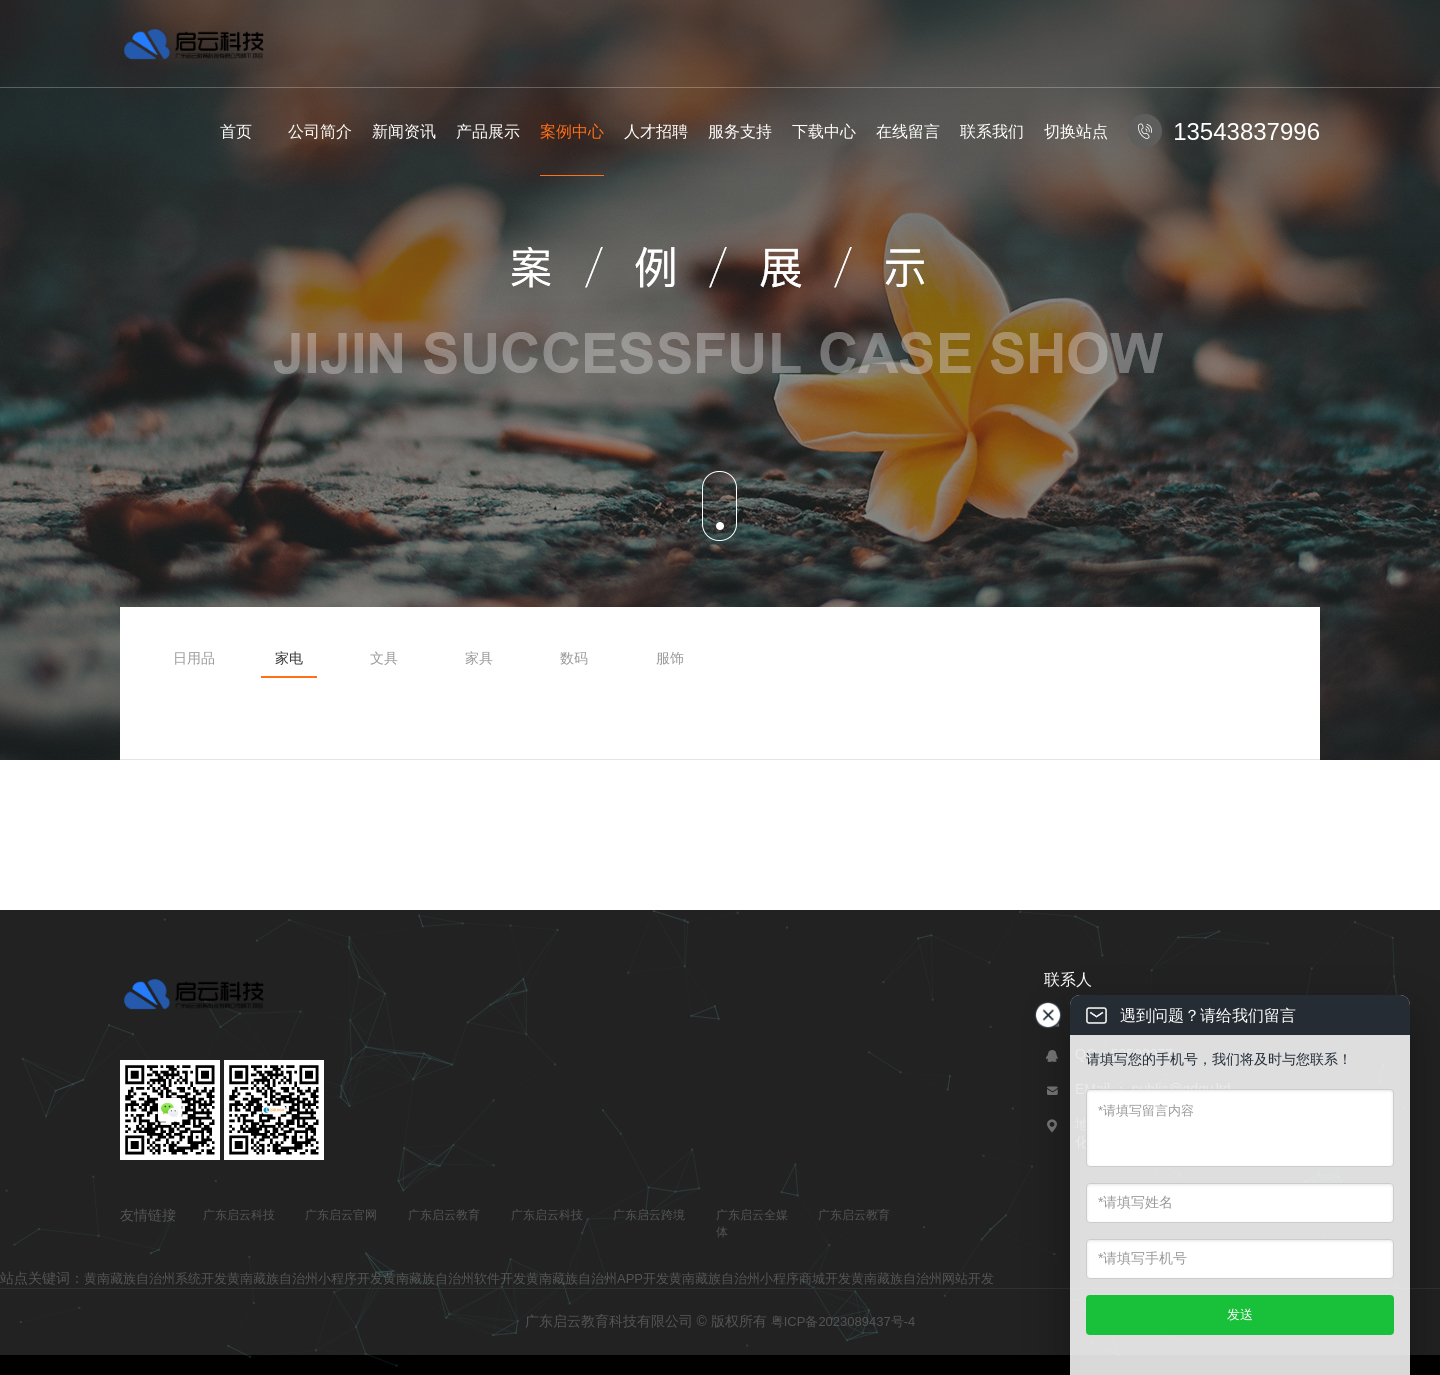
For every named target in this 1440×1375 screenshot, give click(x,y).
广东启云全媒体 (752, 1223)
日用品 (194, 658)
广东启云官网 (341, 1215)
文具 (384, 658)
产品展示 (488, 131)
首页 (236, 131)
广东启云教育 (444, 1215)
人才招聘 (656, 131)
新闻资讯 (404, 131)
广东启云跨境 (649, 1215)
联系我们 (992, 131)
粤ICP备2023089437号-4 (843, 1321)
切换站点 (1076, 131)
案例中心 (572, 131)
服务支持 (740, 131)
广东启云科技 (239, 1215)
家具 (479, 658)
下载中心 (824, 131)
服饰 (670, 658)
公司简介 (320, 131)
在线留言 (908, 131)
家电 (289, 658)
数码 (574, 658)
